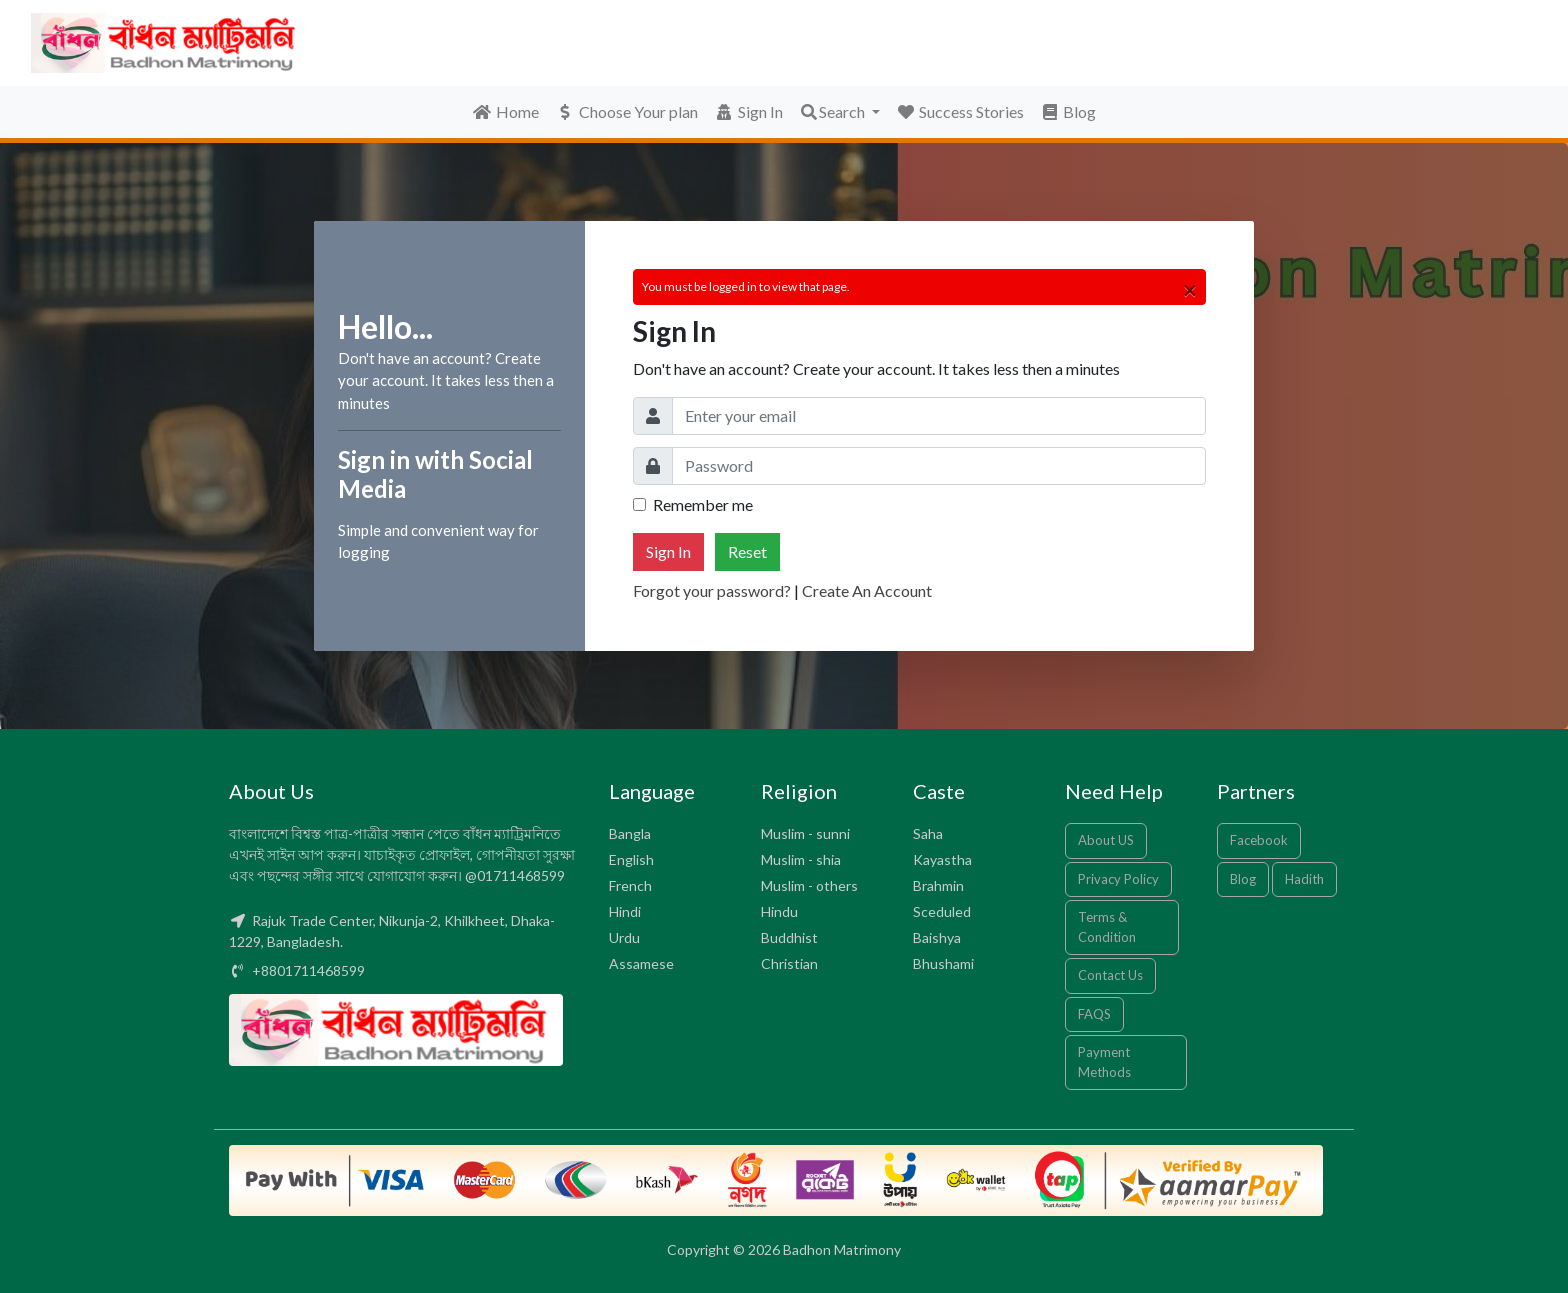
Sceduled (942, 911)
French (630, 885)
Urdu (624, 937)
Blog (1068, 111)
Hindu (779, 911)
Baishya (937, 937)
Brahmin (938, 885)
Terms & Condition (1107, 927)
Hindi (625, 911)
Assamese (641, 963)
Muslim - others (809, 885)
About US (1106, 840)
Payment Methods (1104, 1062)
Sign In (748, 111)
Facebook (1259, 840)
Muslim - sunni (805, 833)
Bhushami (943, 963)
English (631, 859)
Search (833, 111)
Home (505, 111)
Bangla (630, 833)
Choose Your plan (626, 111)
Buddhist (789, 937)
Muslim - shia (801, 859)
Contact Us (1110, 975)
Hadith (1304, 879)
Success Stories (960, 111)
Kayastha (942, 859)
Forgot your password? (712, 590)
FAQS (1094, 1014)
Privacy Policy (1118, 879)
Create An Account (867, 590)
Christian (789, 963)
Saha (928, 833)
